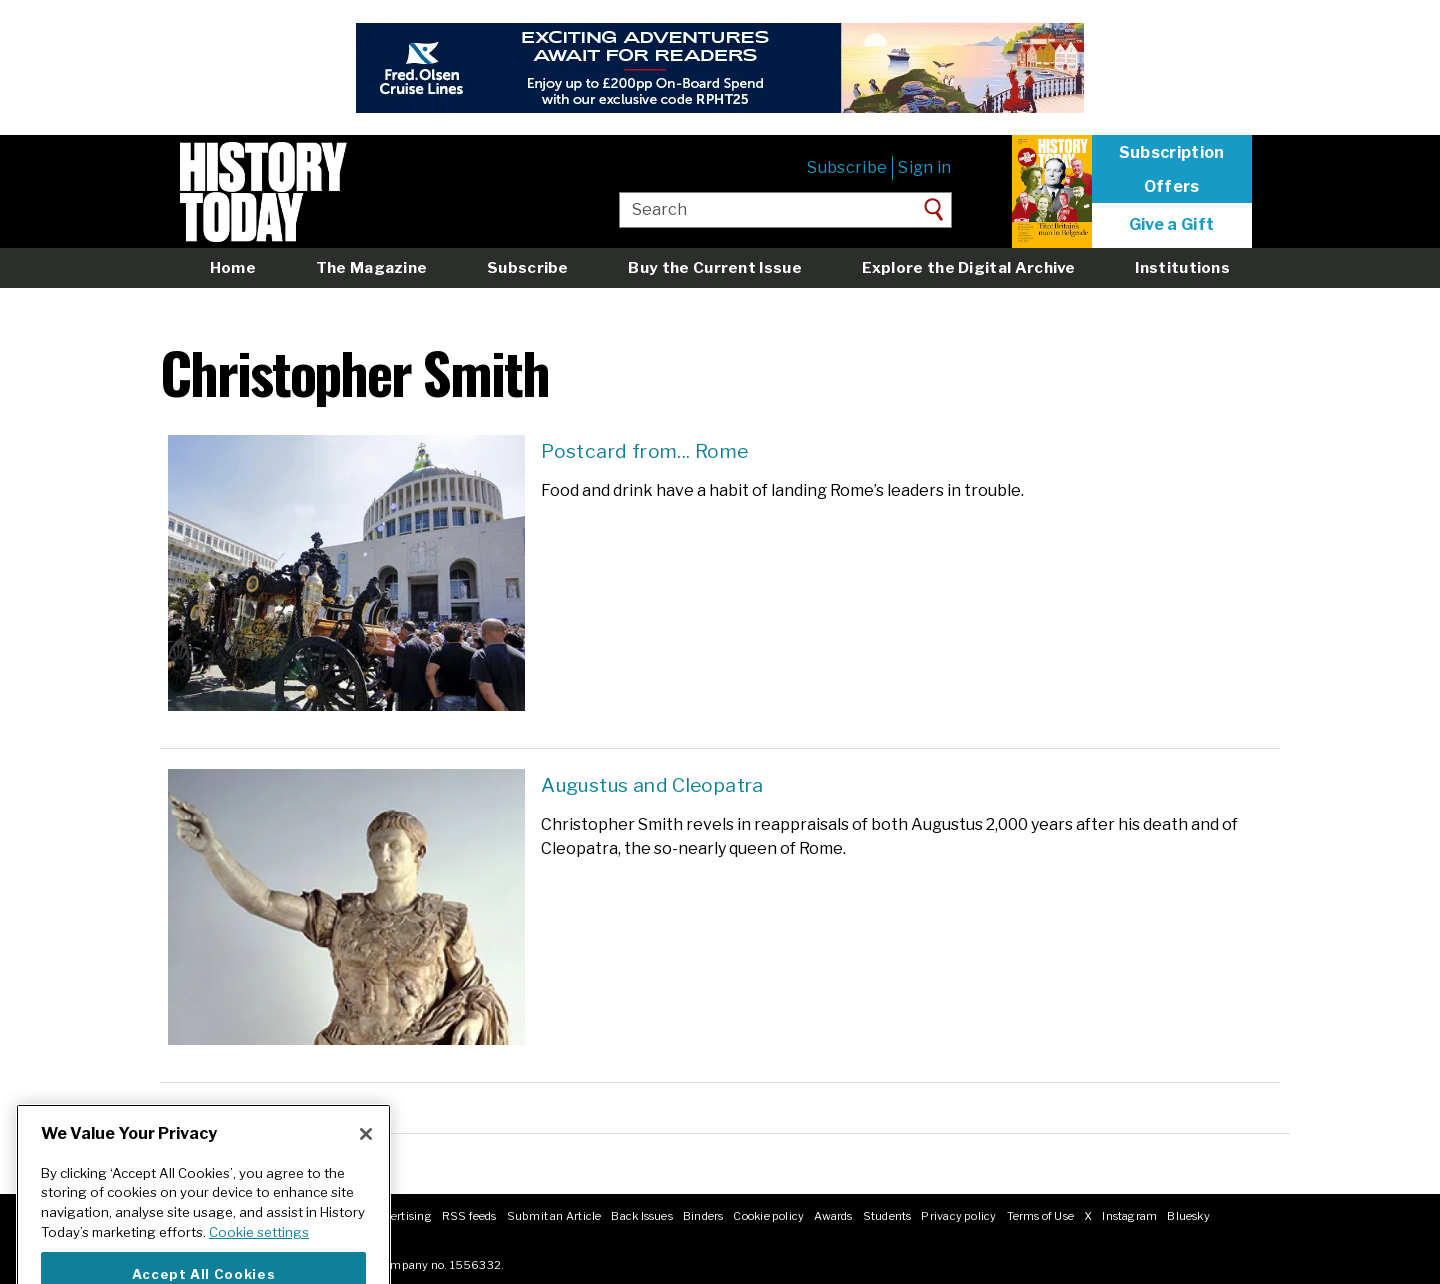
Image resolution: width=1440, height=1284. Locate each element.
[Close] (366, 1160)
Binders (703, 1216)
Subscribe (847, 167)
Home (233, 267)
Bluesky (1188, 1216)
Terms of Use (1041, 1216)
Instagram (1129, 1216)
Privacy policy (958, 1216)
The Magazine (372, 267)
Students (887, 1216)
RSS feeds (469, 1216)
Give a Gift (1172, 225)
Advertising (400, 1216)
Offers (1172, 187)
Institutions (1182, 267)
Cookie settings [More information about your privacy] (259, 1258)
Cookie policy (768, 1216)
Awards (833, 1216)
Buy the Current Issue (714, 267)
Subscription (1172, 153)
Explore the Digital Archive (969, 267)
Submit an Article (554, 1216)
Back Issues (641, 1216)
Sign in (924, 167)
